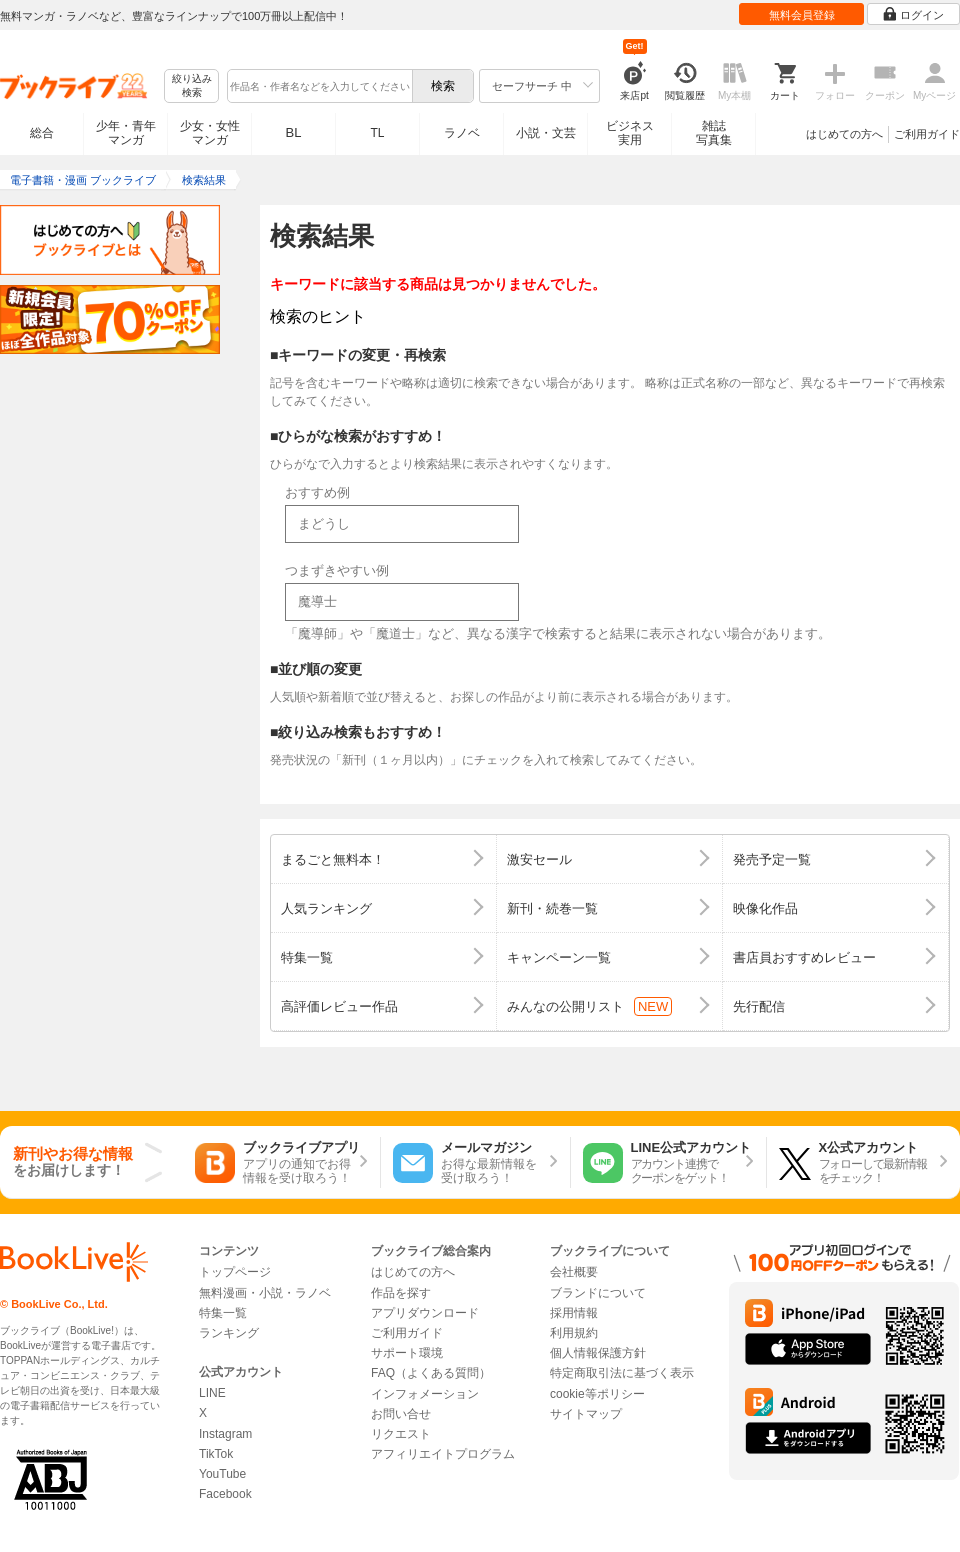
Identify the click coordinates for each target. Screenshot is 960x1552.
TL (377, 133)
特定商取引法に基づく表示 (622, 1373)
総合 (42, 133)
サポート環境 (407, 1353)
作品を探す (401, 1293)
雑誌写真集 (714, 133)
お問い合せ (401, 1414)
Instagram (225, 1434)
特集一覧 (223, 1313)
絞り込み (192, 86)
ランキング (229, 1333)
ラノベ (462, 133)
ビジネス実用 (630, 133)
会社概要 (574, 1272)
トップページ (235, 1272)
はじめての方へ (844, 134)
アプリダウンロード (425, 1313)
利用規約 (574, 1333)
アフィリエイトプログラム (443, 1454)
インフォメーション (425, 1394)
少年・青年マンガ (126, 133)
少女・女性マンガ (210, 133)
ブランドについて (598, 1293)
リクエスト (401, 1434)
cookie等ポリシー (597, 1394)
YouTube (222, 1474)
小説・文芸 (546, 133)
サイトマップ (586, 1414)
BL (294, 132)
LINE (212, 1393)
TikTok (216, 1454)
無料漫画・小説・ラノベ (265, 1293)
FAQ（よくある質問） (431, 1373)
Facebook (225, 1494)
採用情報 (574, 1313)
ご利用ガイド (927, 134)
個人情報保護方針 (598, 1353)
